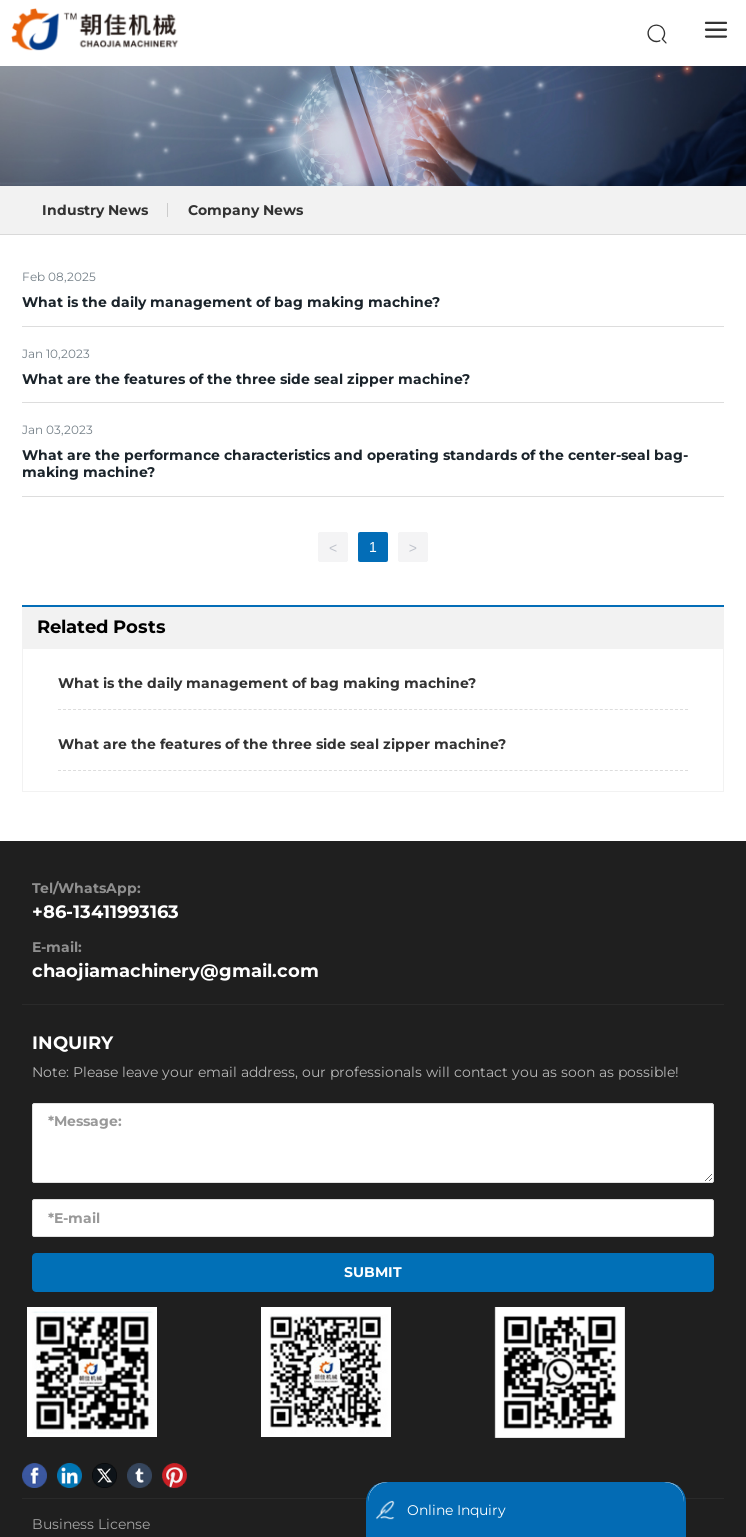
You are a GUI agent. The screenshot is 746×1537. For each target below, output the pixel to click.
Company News (245, 210)
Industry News (95, 210)
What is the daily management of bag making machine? (231, 302)
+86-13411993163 (105, 912)
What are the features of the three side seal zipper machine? (246, 379)
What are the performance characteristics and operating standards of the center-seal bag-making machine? (355, 463)
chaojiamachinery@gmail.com (175, 971)
